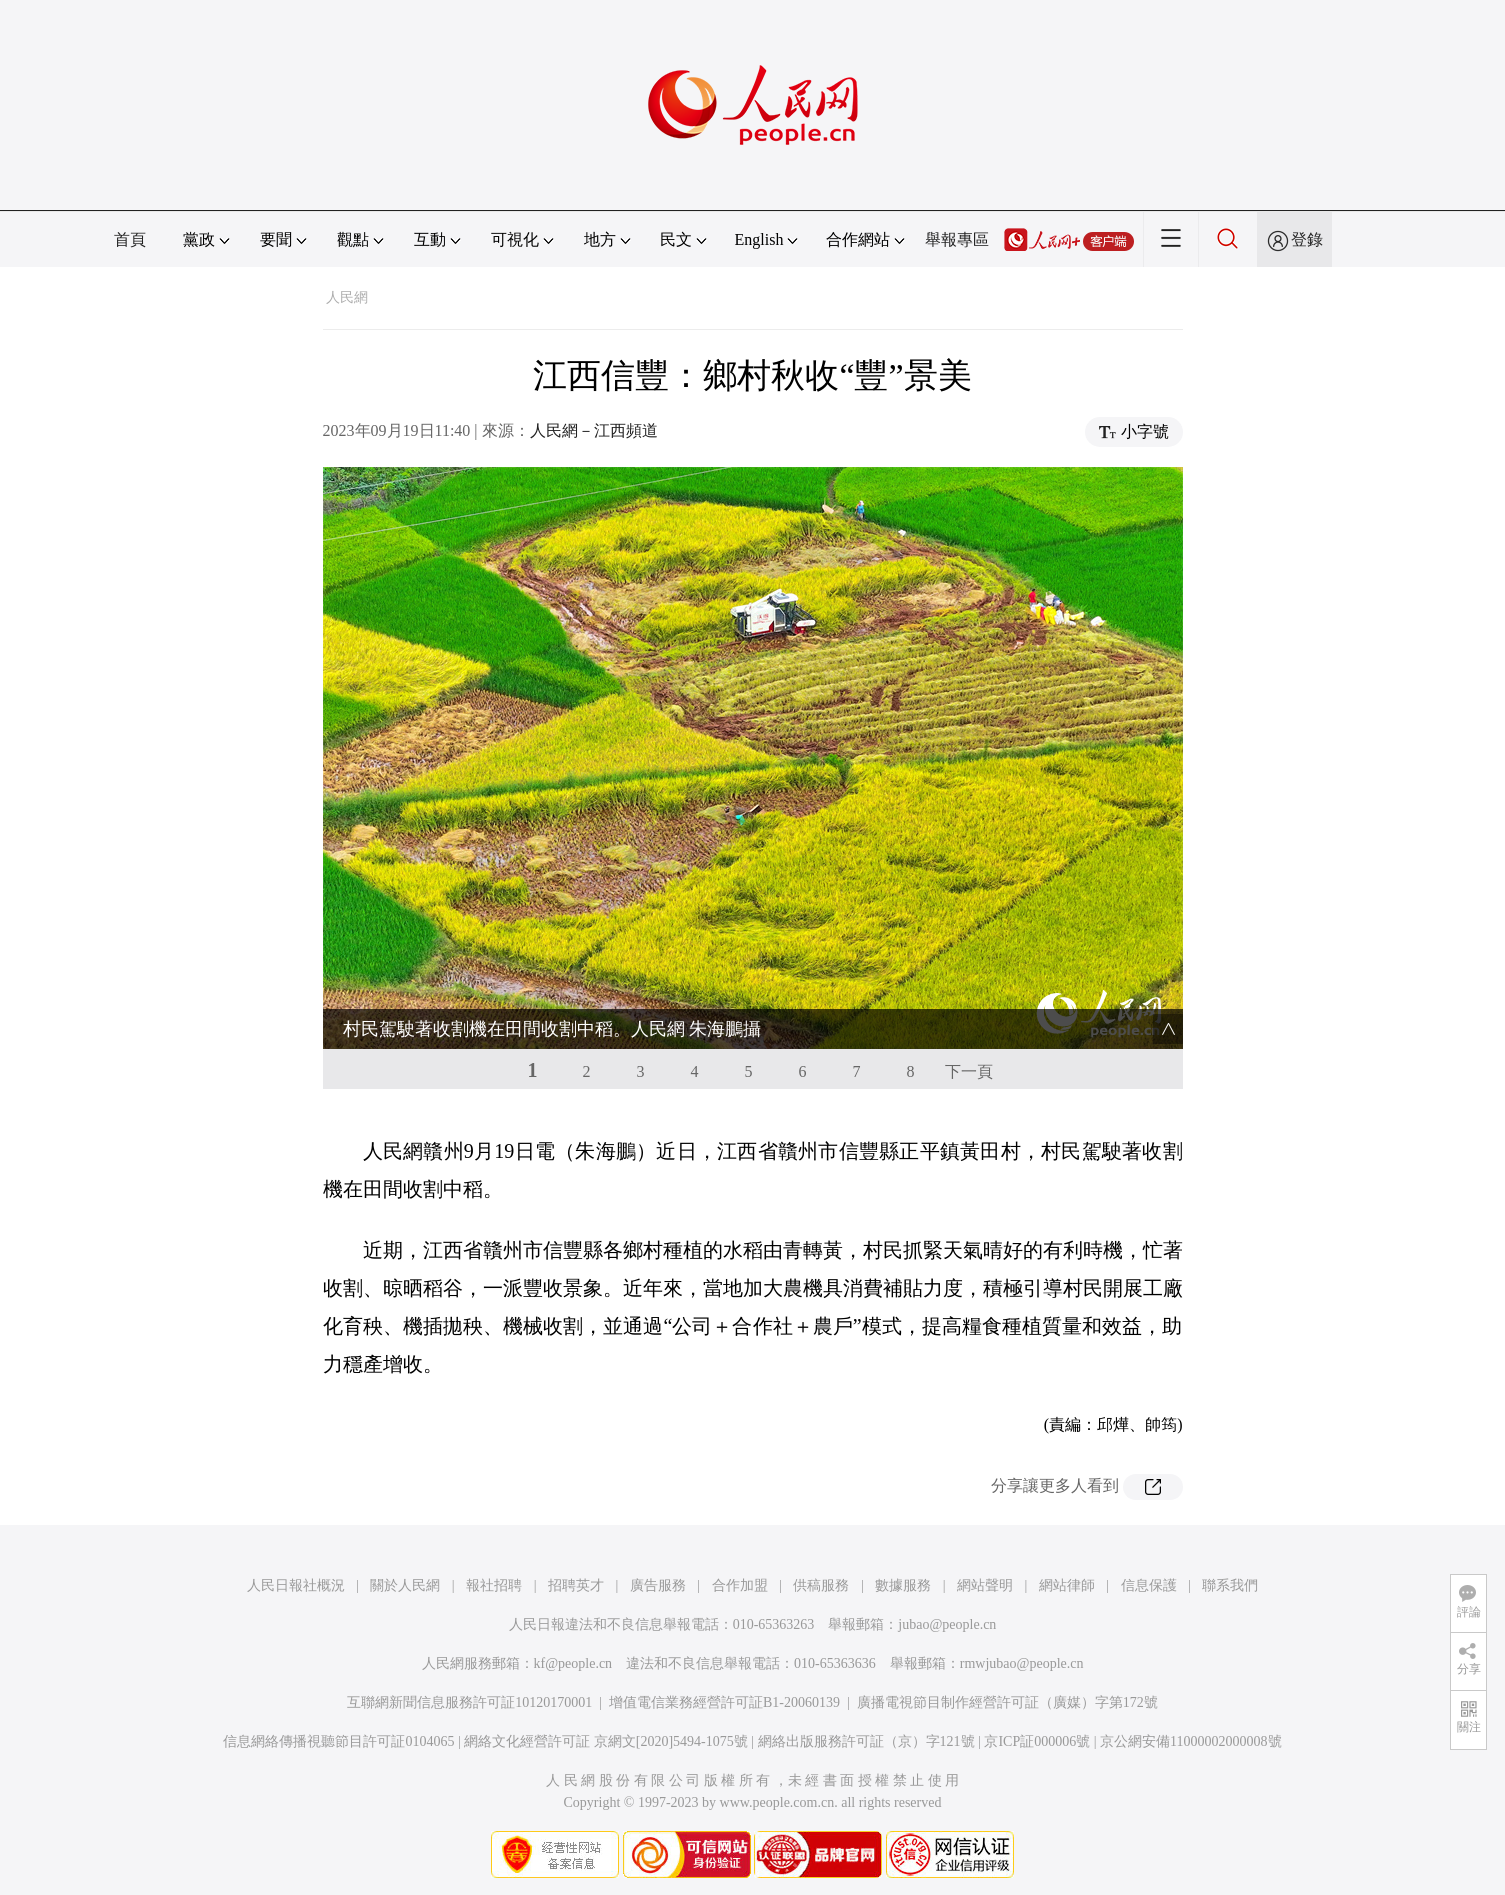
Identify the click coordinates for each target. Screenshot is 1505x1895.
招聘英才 (576, 1585)
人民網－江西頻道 (594, 430)
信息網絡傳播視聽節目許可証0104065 (338, 1741)
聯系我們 (1230, 1585)
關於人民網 (405, 1585)
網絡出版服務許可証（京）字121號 (866, 1741)
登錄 (1307, 239)
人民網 (347, 297)
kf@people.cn (573, 1663)
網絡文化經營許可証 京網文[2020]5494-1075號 (606, 1741)
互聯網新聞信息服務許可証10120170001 (469, 1702)
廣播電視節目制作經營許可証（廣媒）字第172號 (1007, 1702)
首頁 (130, 239)
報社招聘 (494, 1585)
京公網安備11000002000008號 (1190, 1741)
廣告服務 (658, 1585)
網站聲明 (985, 1585)
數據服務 (903, 1585)
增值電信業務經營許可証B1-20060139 (724, 1702)
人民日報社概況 (296, 1585)
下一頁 (969, 1071)
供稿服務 (821, 1585)
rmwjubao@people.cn (1022, 1663)
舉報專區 (957, 239)
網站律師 (1067, 1585)
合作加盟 (740, 1585)
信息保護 (1149, 1585)
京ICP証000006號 (1037, 1741)
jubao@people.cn (947, 1624)
